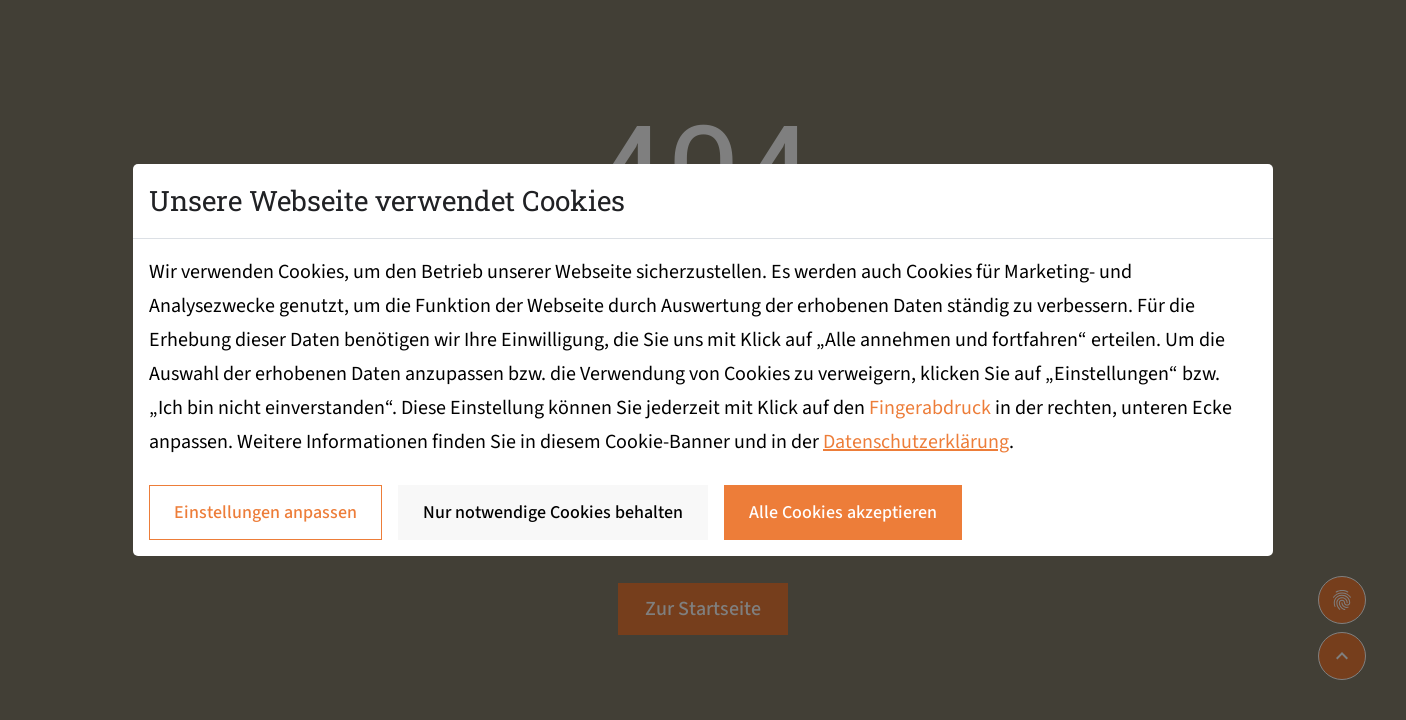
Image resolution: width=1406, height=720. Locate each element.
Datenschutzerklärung (916, 442)
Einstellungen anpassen (265, 512)
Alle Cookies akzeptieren (843, 512)
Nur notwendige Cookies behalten (553, 512)
